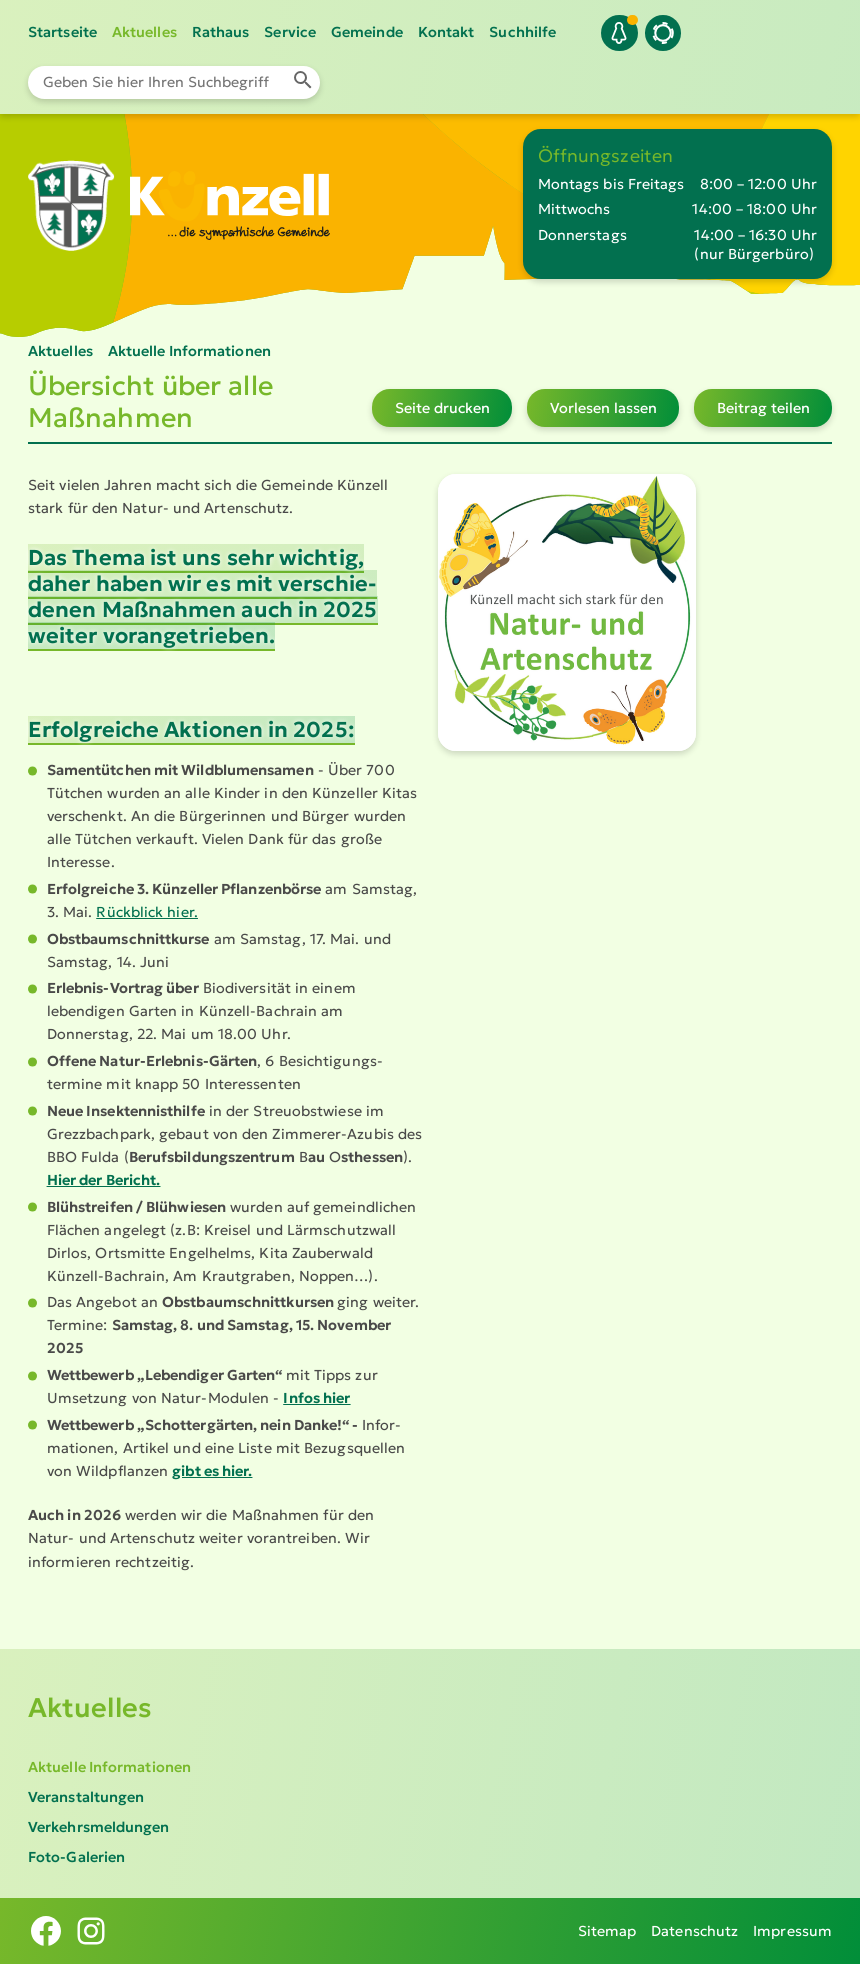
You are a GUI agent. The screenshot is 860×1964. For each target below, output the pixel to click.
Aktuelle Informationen (109, 1767)
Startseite (62, 32)
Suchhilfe (522, 32)
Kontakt (446, 32)
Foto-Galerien (76, 1857)
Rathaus (221, 32)
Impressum (792, 1931)
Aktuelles (144, 32)
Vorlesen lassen (603, 408)
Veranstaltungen (86, 1797)
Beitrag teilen (763, 408)
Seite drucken (442, 408)
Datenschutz (694, 1931)
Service (290, 32)
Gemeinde (367, 32)
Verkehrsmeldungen (99, 1827)
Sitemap (607, 1931)
